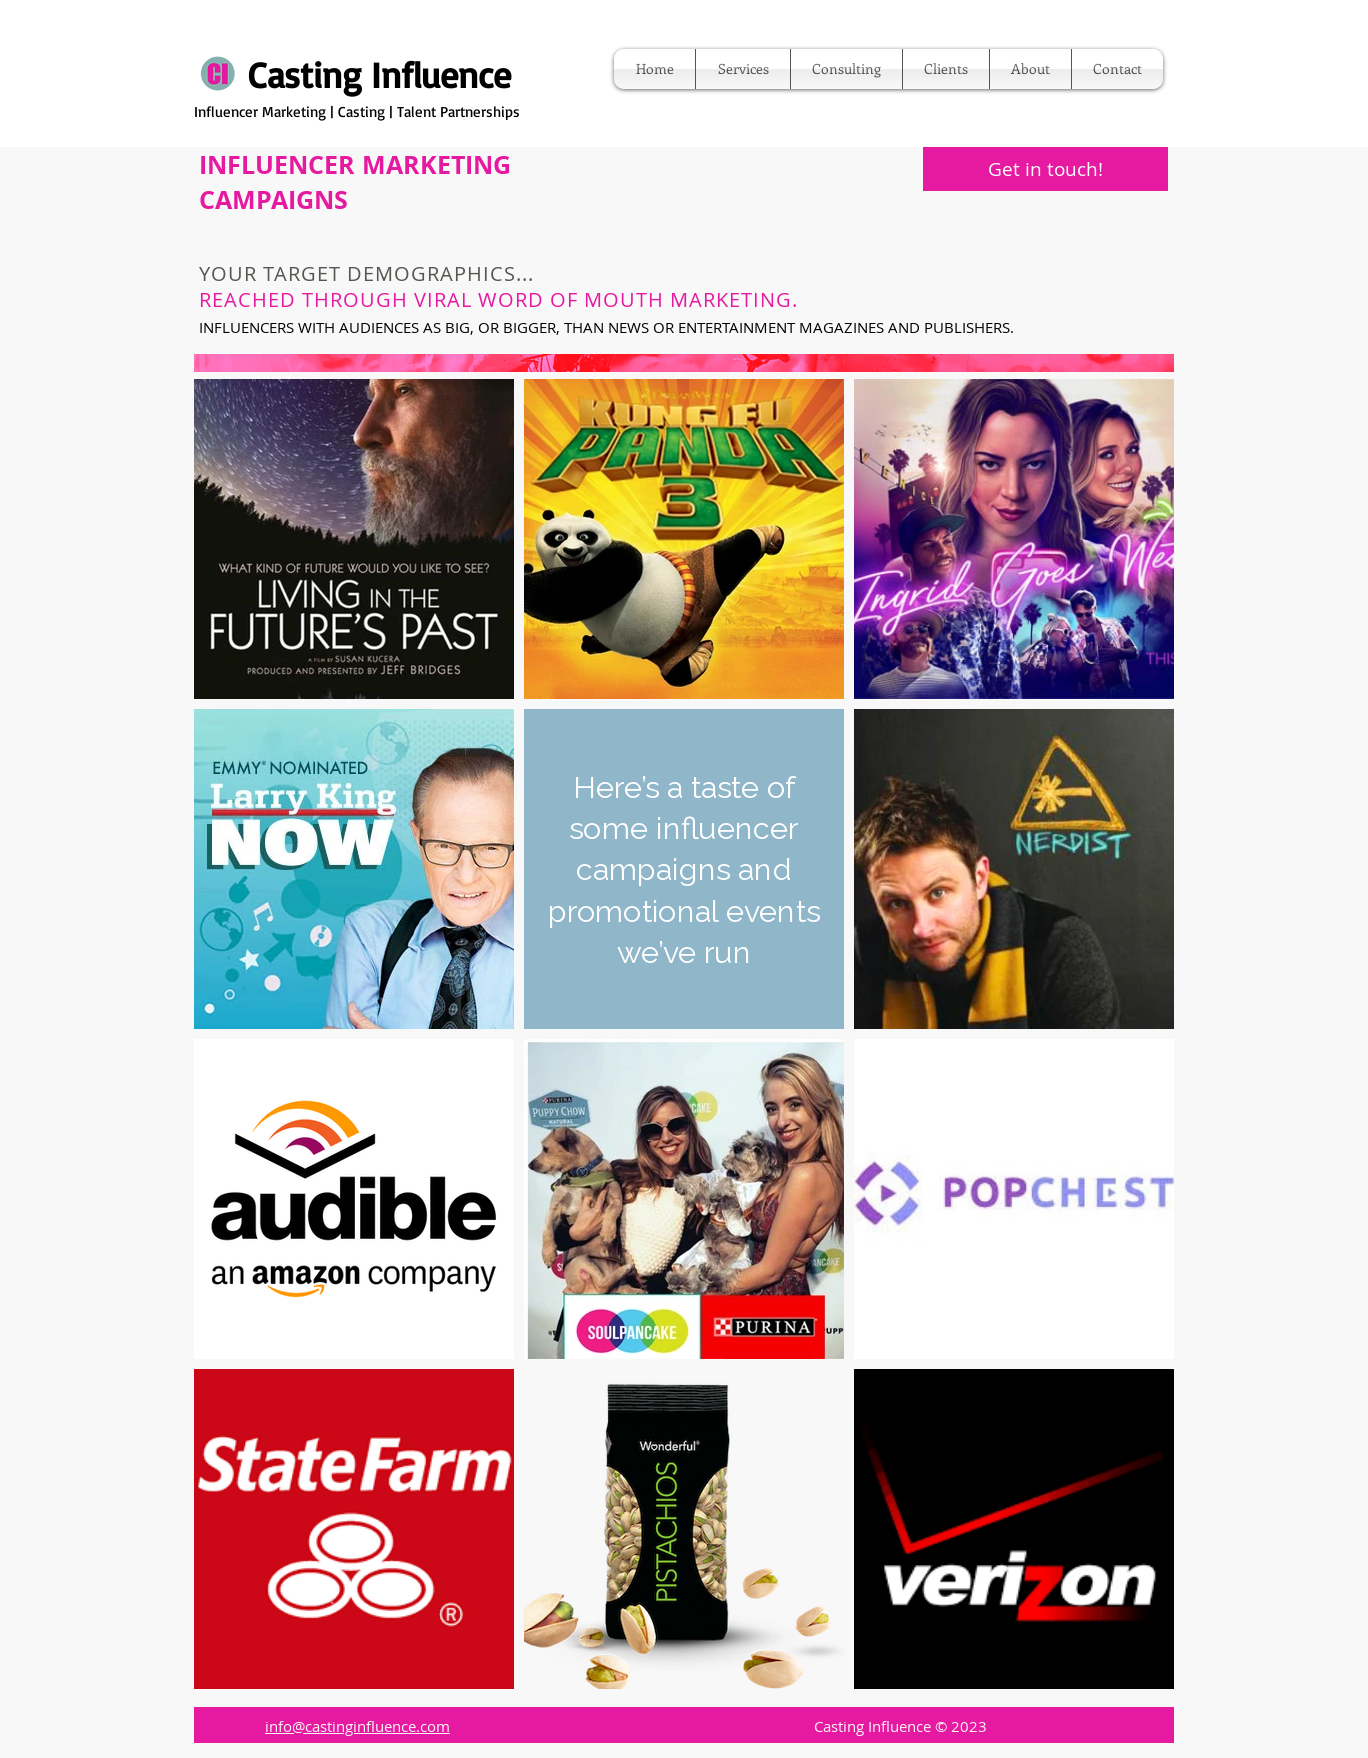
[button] (743, 69)
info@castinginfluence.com (357, 1726)
